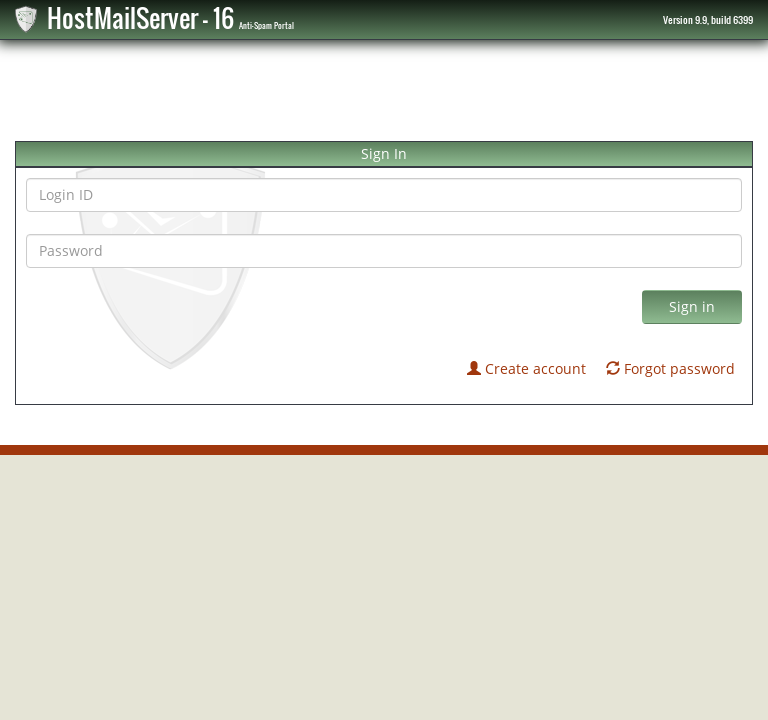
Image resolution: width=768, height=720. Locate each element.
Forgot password (670, 368)
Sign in (692, 306)
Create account (526, 368)
